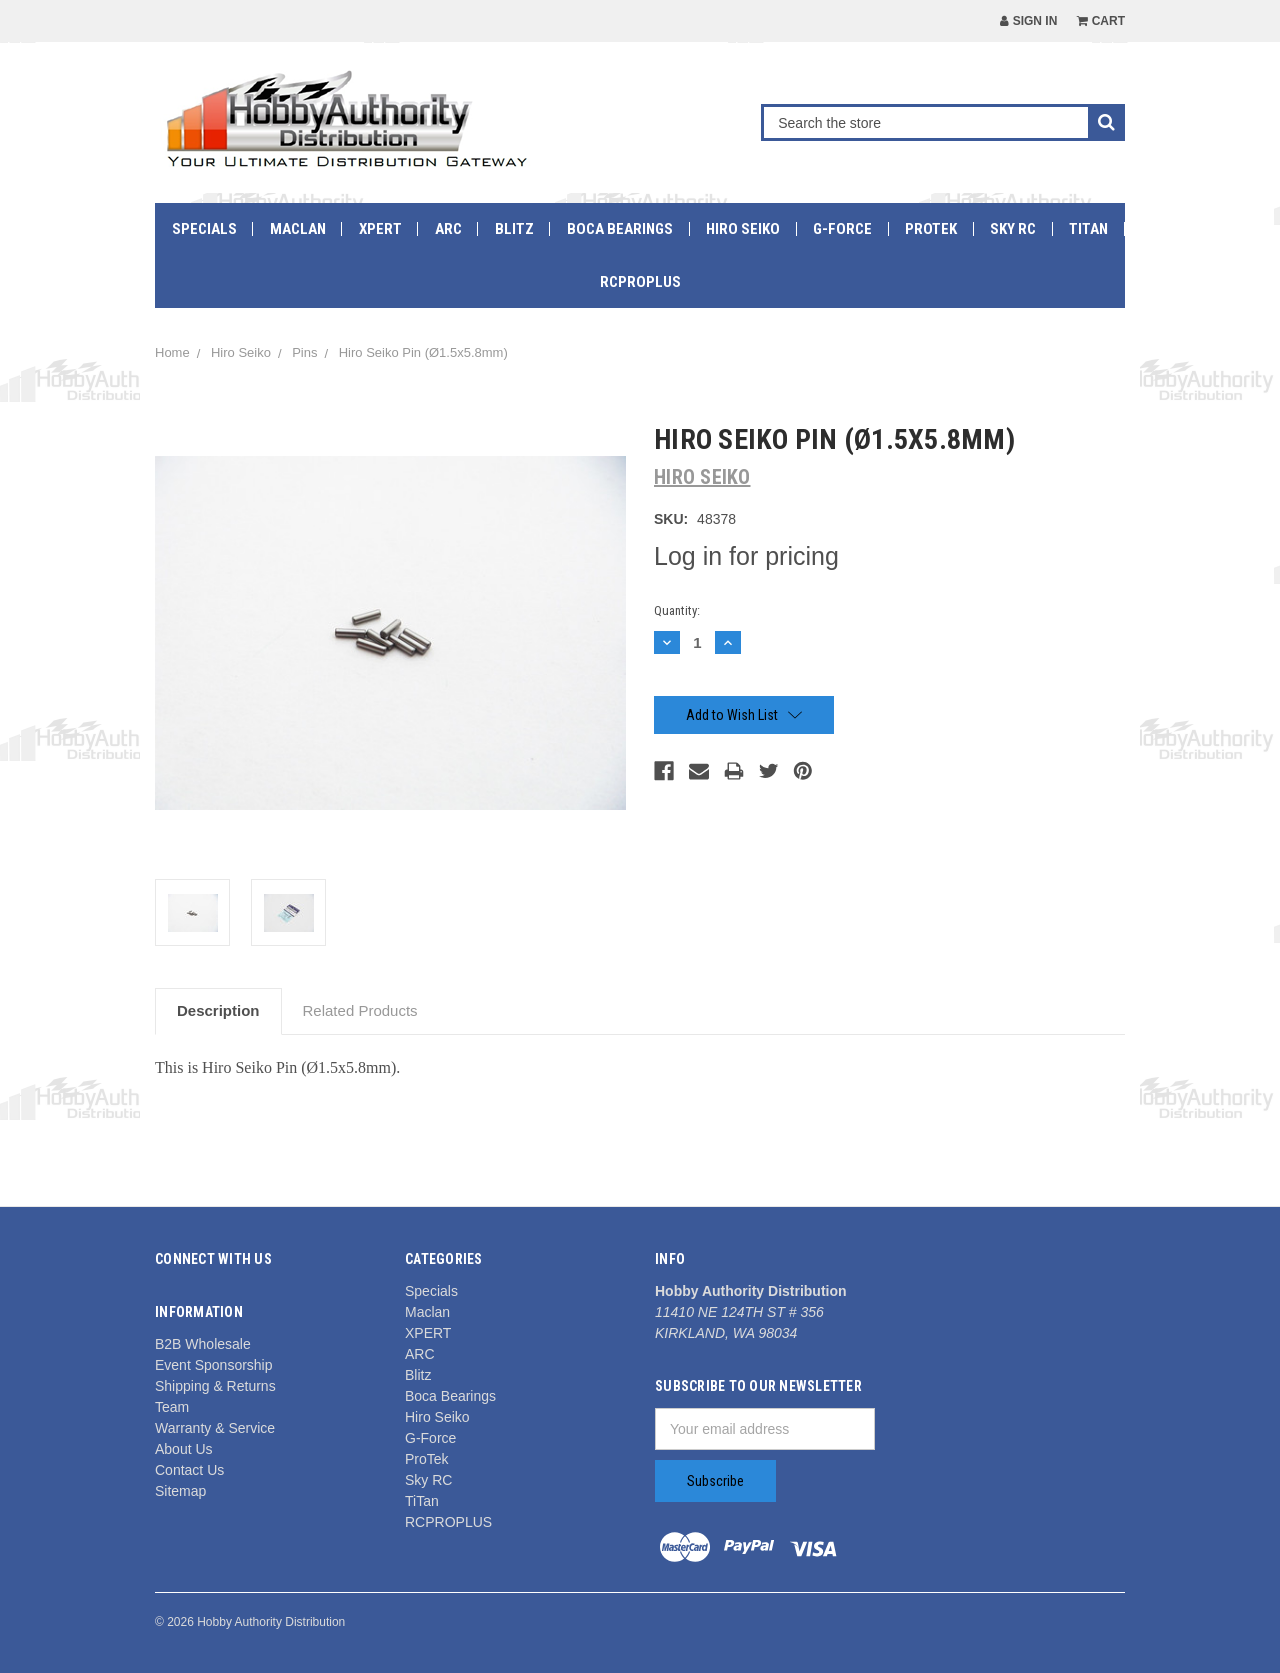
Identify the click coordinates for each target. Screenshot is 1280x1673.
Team (172, 1407)
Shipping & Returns (215, 1386)
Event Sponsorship (214, 1365)
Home (172, 352)
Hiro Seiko (743, 229)
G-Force (842, 229)
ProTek (931, 229)
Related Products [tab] (360, 1010)
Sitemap (180, 1491)
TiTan (1088, 229)
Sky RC (1013, 229)
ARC (448, 229)
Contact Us (189, 1470)
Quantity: (677, 610)
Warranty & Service (215, 1428)
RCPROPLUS (640, 282)
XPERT (380, 229)
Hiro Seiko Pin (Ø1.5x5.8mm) (423, 352)
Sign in (1028, 21)
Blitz (514, 229)
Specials (204, 229)
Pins (304, 352)
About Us (184, 1449)
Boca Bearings (620, 229)
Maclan (298, 229)
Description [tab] (218, 1010)
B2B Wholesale (203, 1344)
